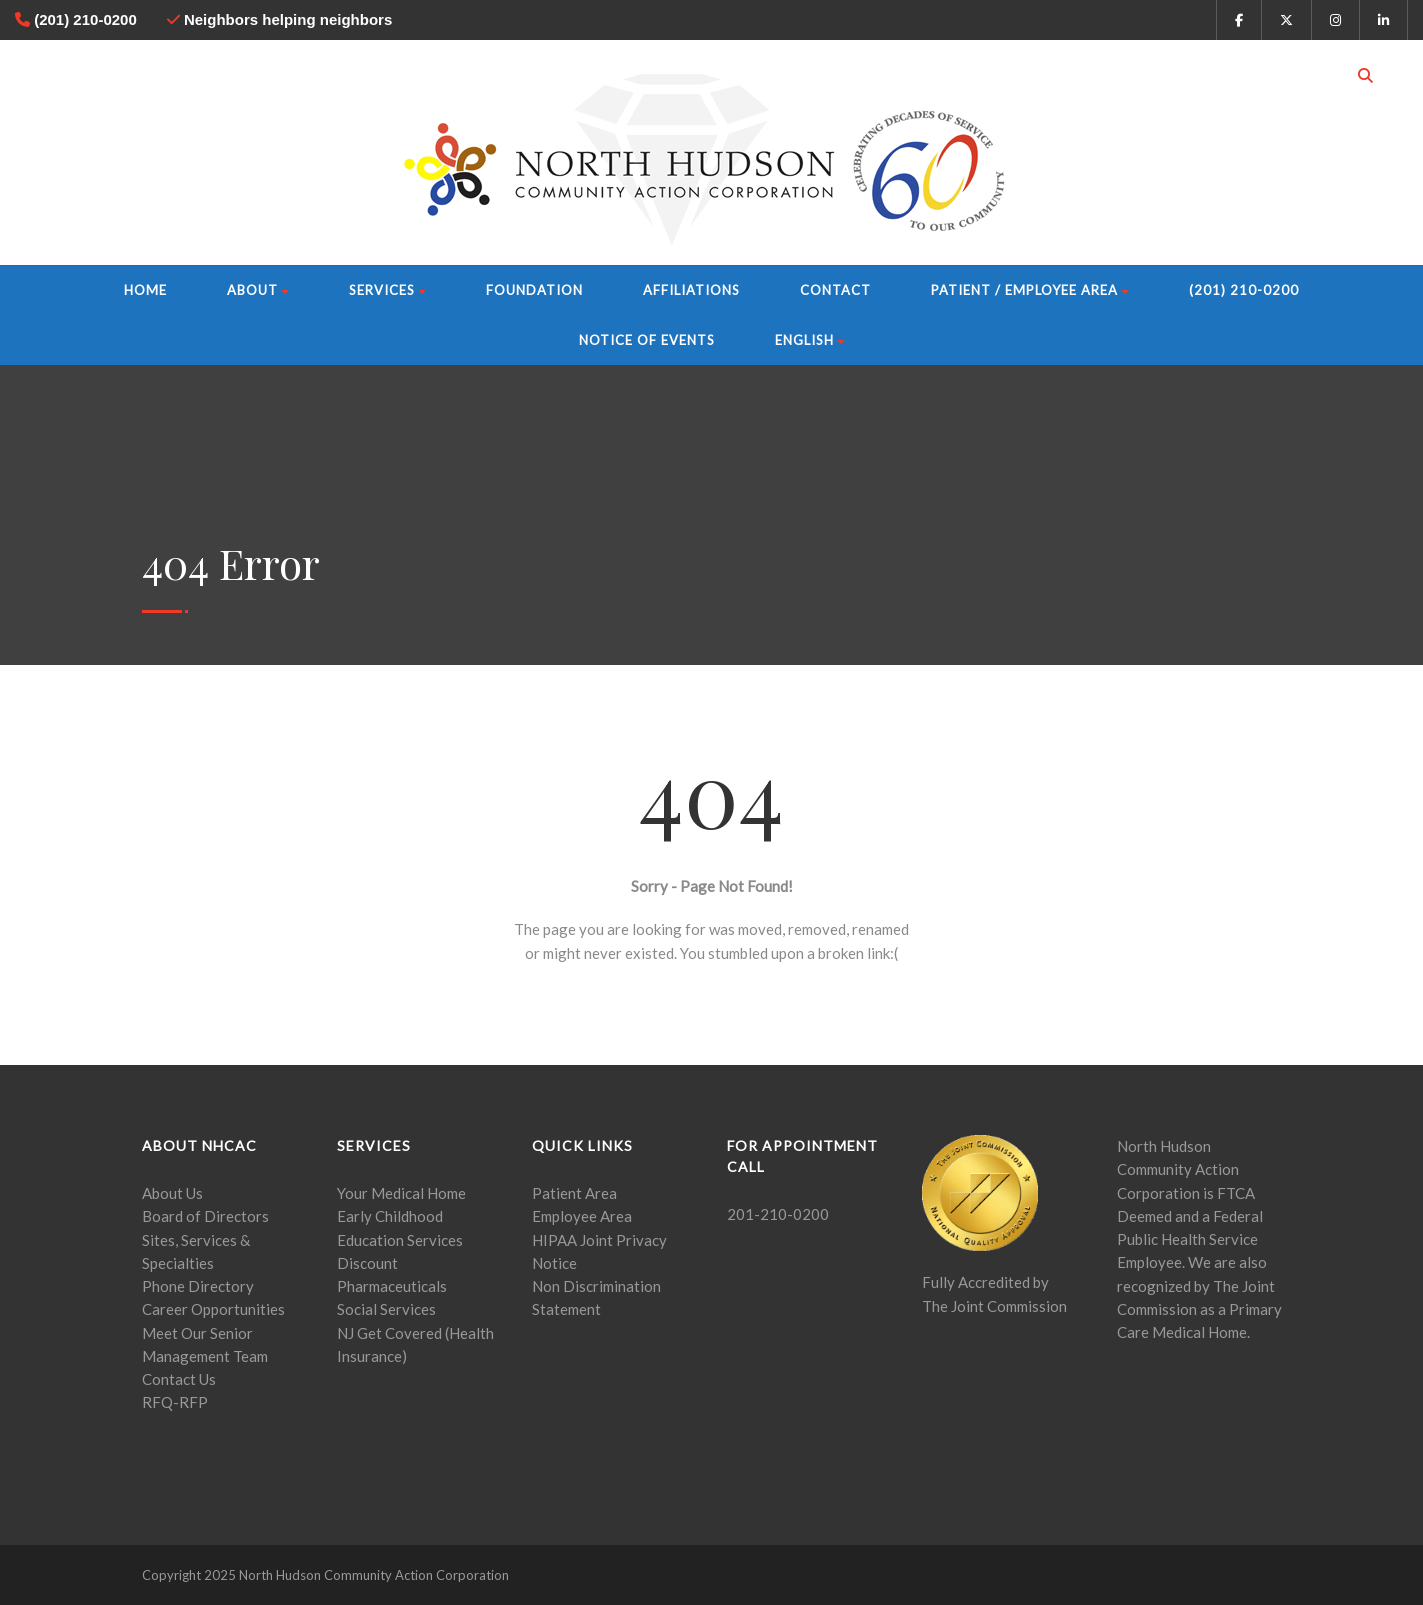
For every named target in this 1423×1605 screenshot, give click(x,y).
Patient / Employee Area (1030, 290)
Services (387, 290)
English (810, 340)
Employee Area (582, 1216)
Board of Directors (205, 1216)
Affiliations (691, 290)
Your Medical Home (401, 1193)
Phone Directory (198, 1286)
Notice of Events (647, 340)
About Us (172, 1193)
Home (145, 290)
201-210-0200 (778, 1214)
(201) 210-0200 (1244, 290)
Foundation (534, 290)
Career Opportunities (213, 1309)
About (258, 290)
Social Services (386, 1309)
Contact (835, 290)
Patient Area (574, 1193)
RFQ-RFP (175, 1402)
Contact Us (179, 1379)
